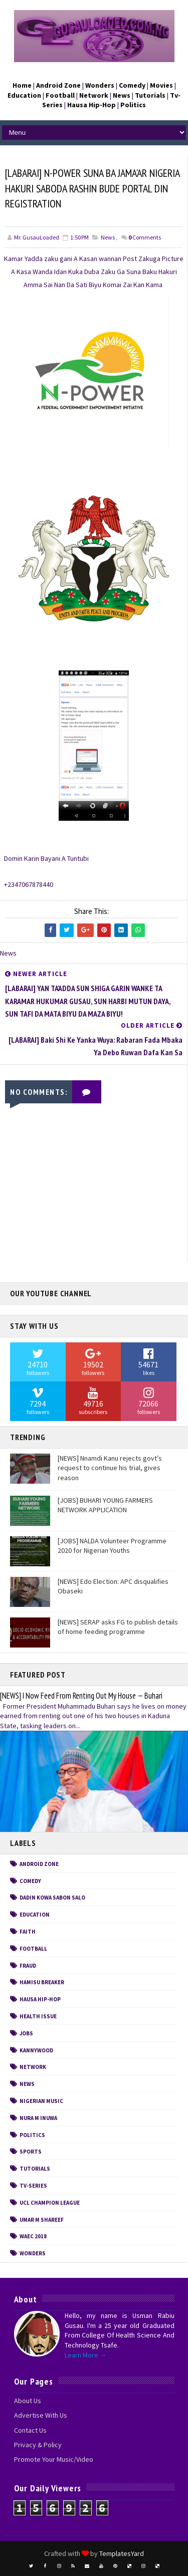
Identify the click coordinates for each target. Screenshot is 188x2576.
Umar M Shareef (42, 2219)
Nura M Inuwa (38, 2118)
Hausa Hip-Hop (40, 1999)
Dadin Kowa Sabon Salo (52, 1897)
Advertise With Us (40, 2415)
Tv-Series (33, 2185)
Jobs (26, 2033)
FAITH (28, 1931)
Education (35, 1914)
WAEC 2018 (33, 2236)
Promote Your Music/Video (53, 2459)
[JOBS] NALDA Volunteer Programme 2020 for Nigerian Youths (112, 1545)
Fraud (28, 1965)
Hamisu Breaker (42, 1982)
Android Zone (39, 1863)
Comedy (30, 1881)
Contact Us (30, 2430)
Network (33, 2066)
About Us (27, 2400)
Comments (144, 237)
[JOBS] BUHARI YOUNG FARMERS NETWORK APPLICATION (105, 1505)
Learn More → (86, 2355)
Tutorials (35, 2168)
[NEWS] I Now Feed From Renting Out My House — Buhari (81, 1695)
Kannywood (36, 2050)
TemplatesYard (121, 2553)
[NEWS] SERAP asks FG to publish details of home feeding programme (118, 1626)
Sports (31, 2151)
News (108, 237)
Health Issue (38, 2016)
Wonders (33, 2253)
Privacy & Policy (38, 2444)
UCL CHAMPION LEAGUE (50, 2202)
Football (33, 1948)
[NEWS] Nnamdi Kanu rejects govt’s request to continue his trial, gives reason (110, 1468)
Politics (32, 2135)
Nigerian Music (41, 2100)
